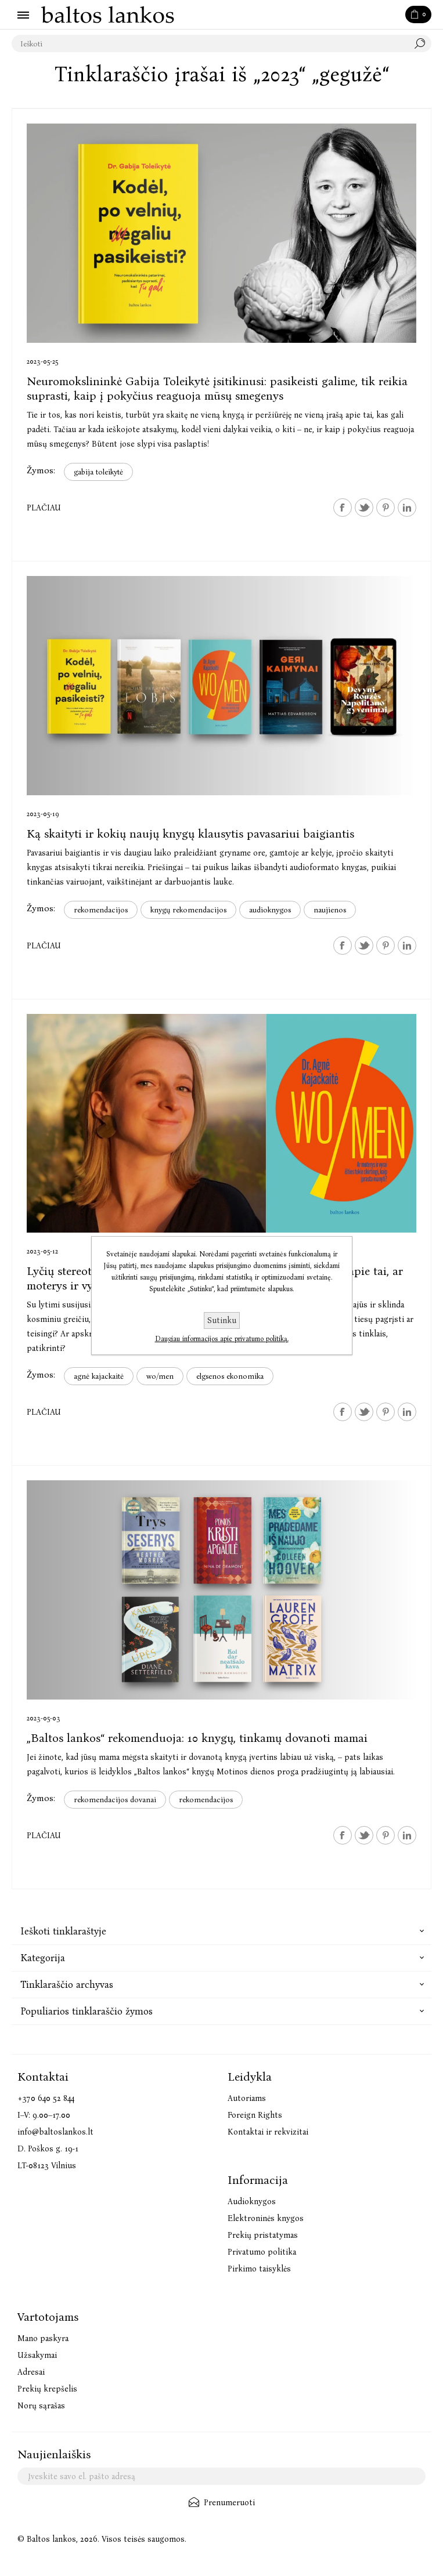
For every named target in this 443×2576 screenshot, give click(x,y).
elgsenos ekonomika (230, 1376)
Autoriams (247, 2098)
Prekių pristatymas (263, 2235)
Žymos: (41, 470)
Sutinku (221, 1320)
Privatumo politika (262, 2252)
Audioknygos (252, 2202)
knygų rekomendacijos (188, 909)
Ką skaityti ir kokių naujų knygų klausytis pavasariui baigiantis (190, 833)
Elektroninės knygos (266, 2218)
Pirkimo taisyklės (259, 2269)
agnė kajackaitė (99, 1376)
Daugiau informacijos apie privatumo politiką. (222, 1339)
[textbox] (210, 43)
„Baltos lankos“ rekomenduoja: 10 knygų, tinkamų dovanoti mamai (197, 1738)
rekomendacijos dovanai (115, 1799)
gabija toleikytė (98, 472)
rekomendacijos (101, 909)
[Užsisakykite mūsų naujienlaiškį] (221, 2476)
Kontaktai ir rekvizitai (268, 2132)
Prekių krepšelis (47, 2389)
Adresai (31, 2372)
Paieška (422, 43)
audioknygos (270, 909)
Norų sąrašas (41, 2406)
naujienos (330, 909)
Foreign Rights (255, 2115)
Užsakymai (37, 2355)
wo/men (160, 1376)
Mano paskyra (43, 2338)
